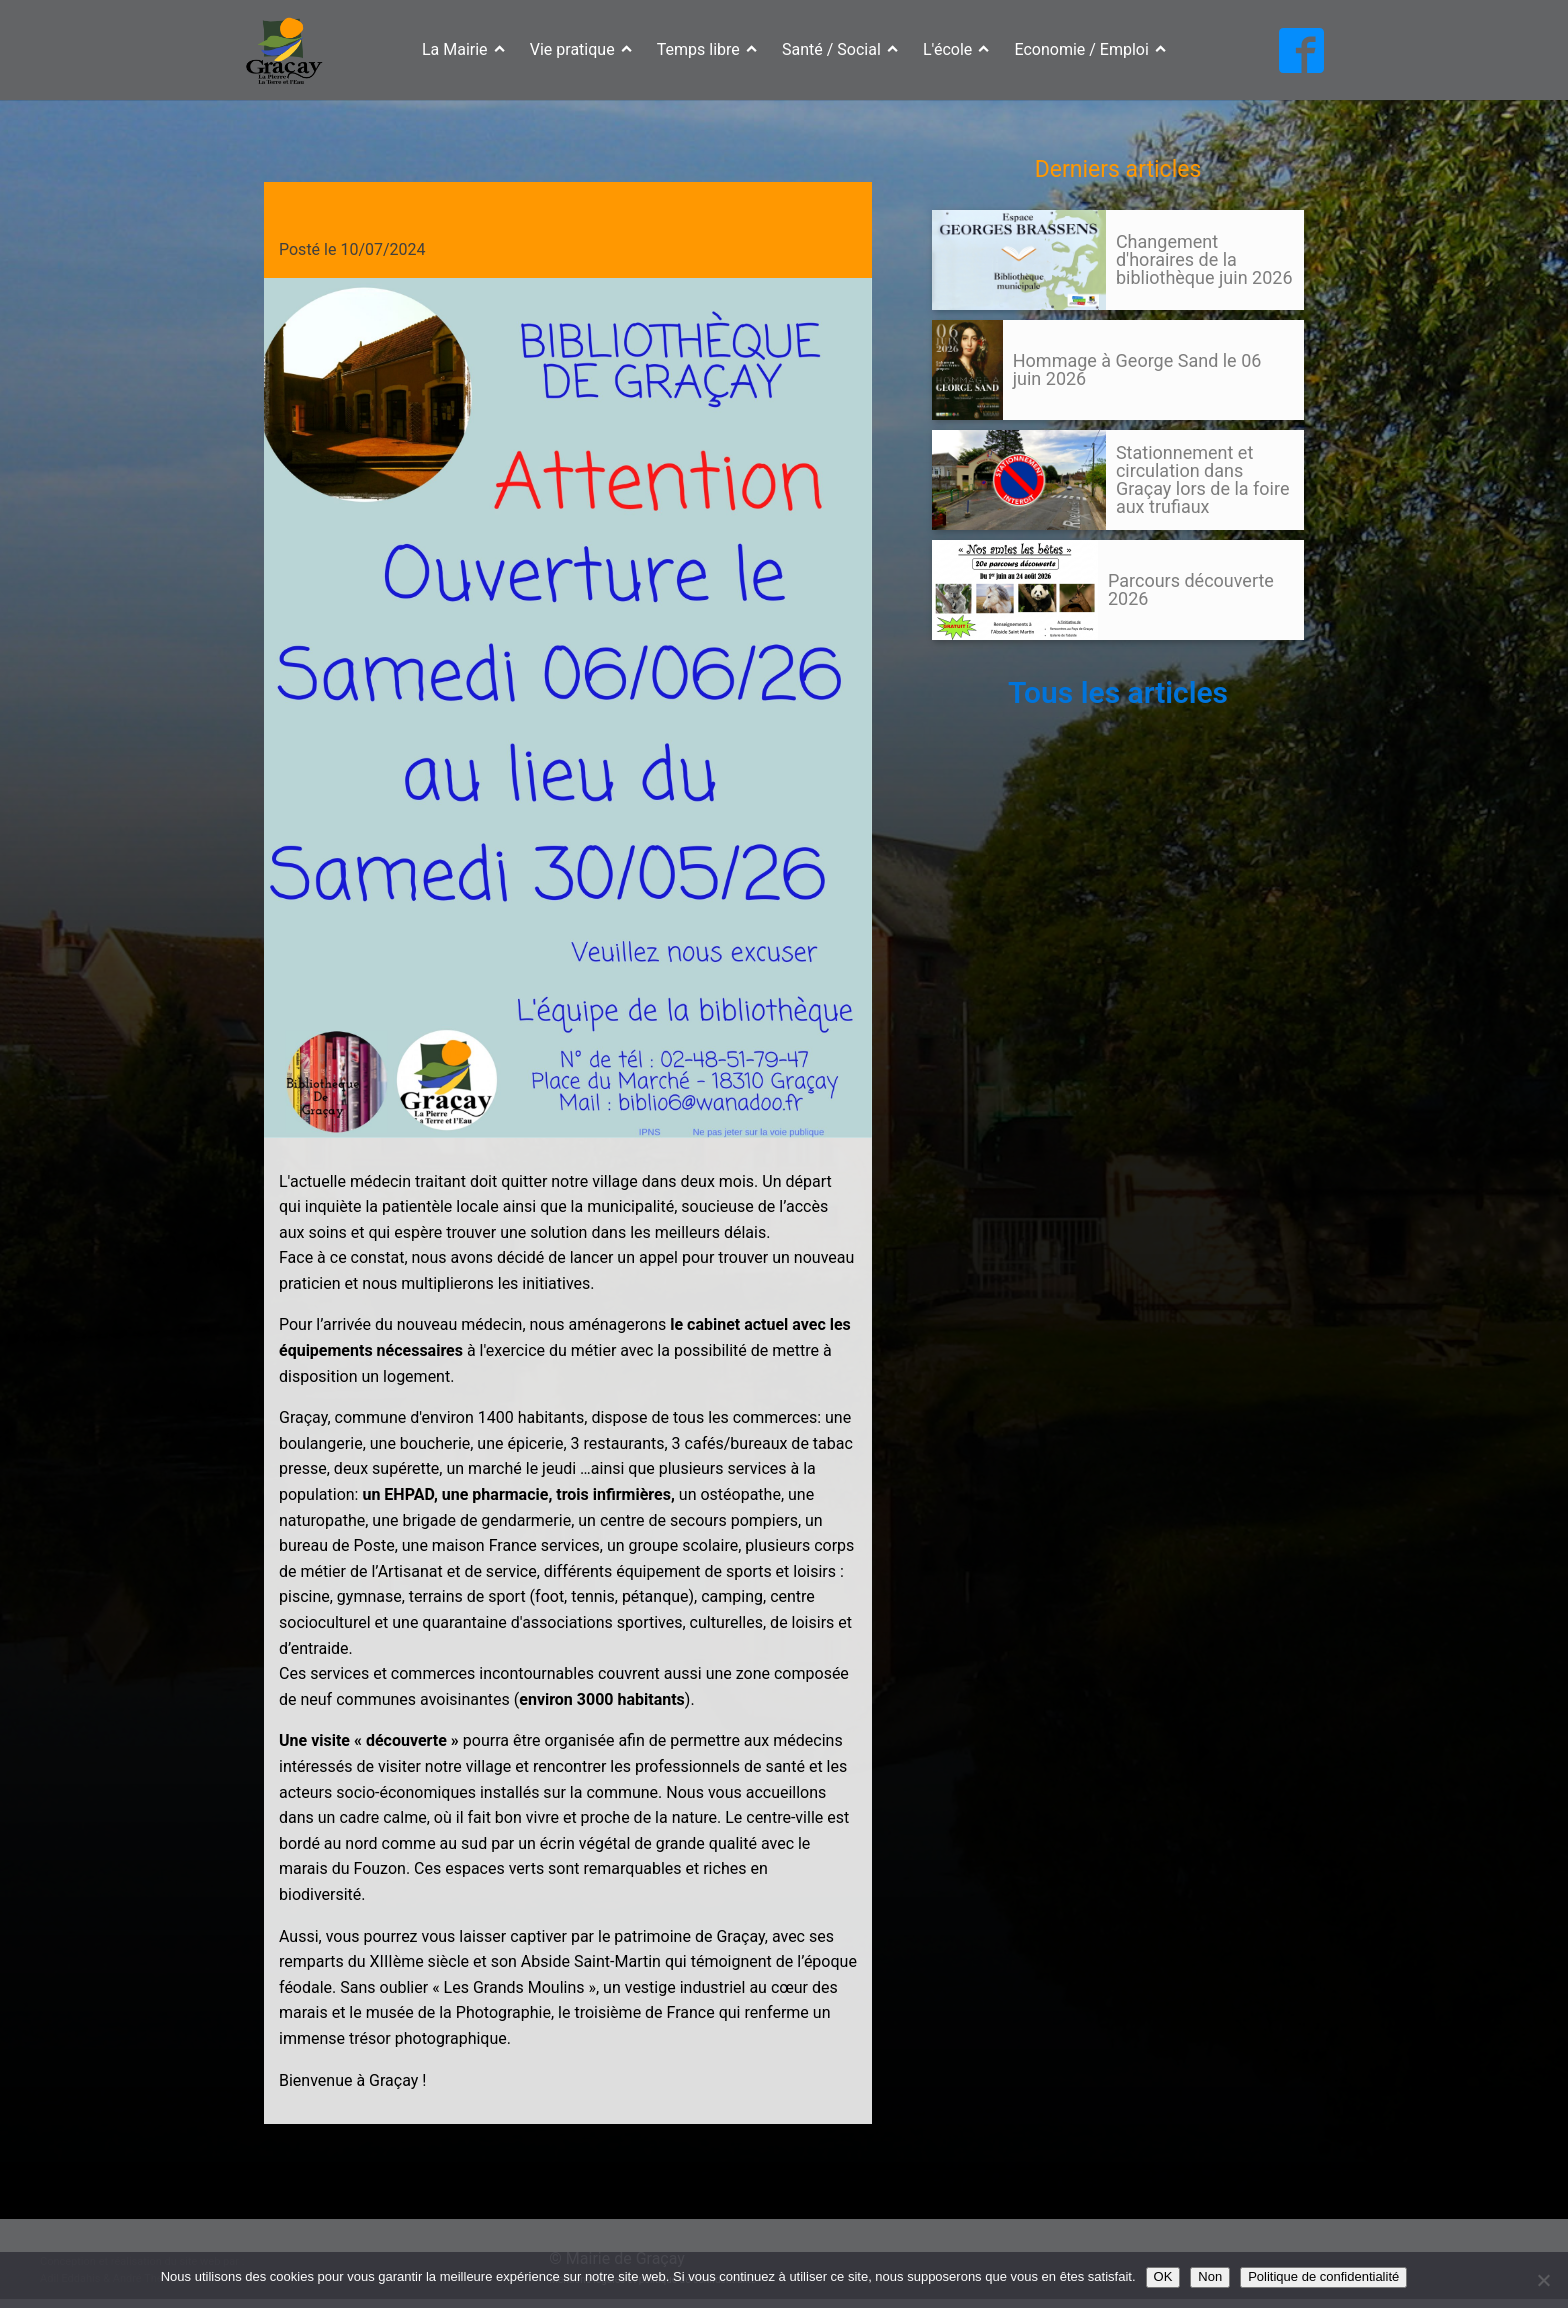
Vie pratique (581, 49)
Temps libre (707, 49)
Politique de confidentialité (1323, 2276)
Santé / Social (840, 49)
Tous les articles (1118, 692)
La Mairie (463, 49)
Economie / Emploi (1091, 49)
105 (970, 659)
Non (1210, 2276)
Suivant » (1005, 659)
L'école (956, 49)
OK (1163, 2276)
